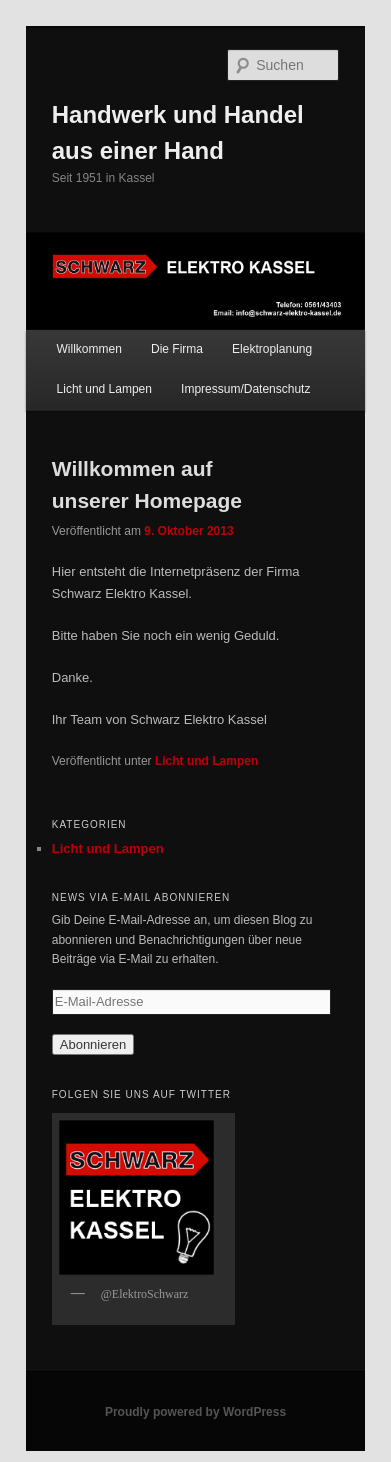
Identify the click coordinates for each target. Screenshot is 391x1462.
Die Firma (177, 349)
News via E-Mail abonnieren (141, 897)
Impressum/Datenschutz (245, 389)
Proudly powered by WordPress (195, 1412)
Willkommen (89, 349)
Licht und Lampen (104, 389)
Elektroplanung (272, 349)
